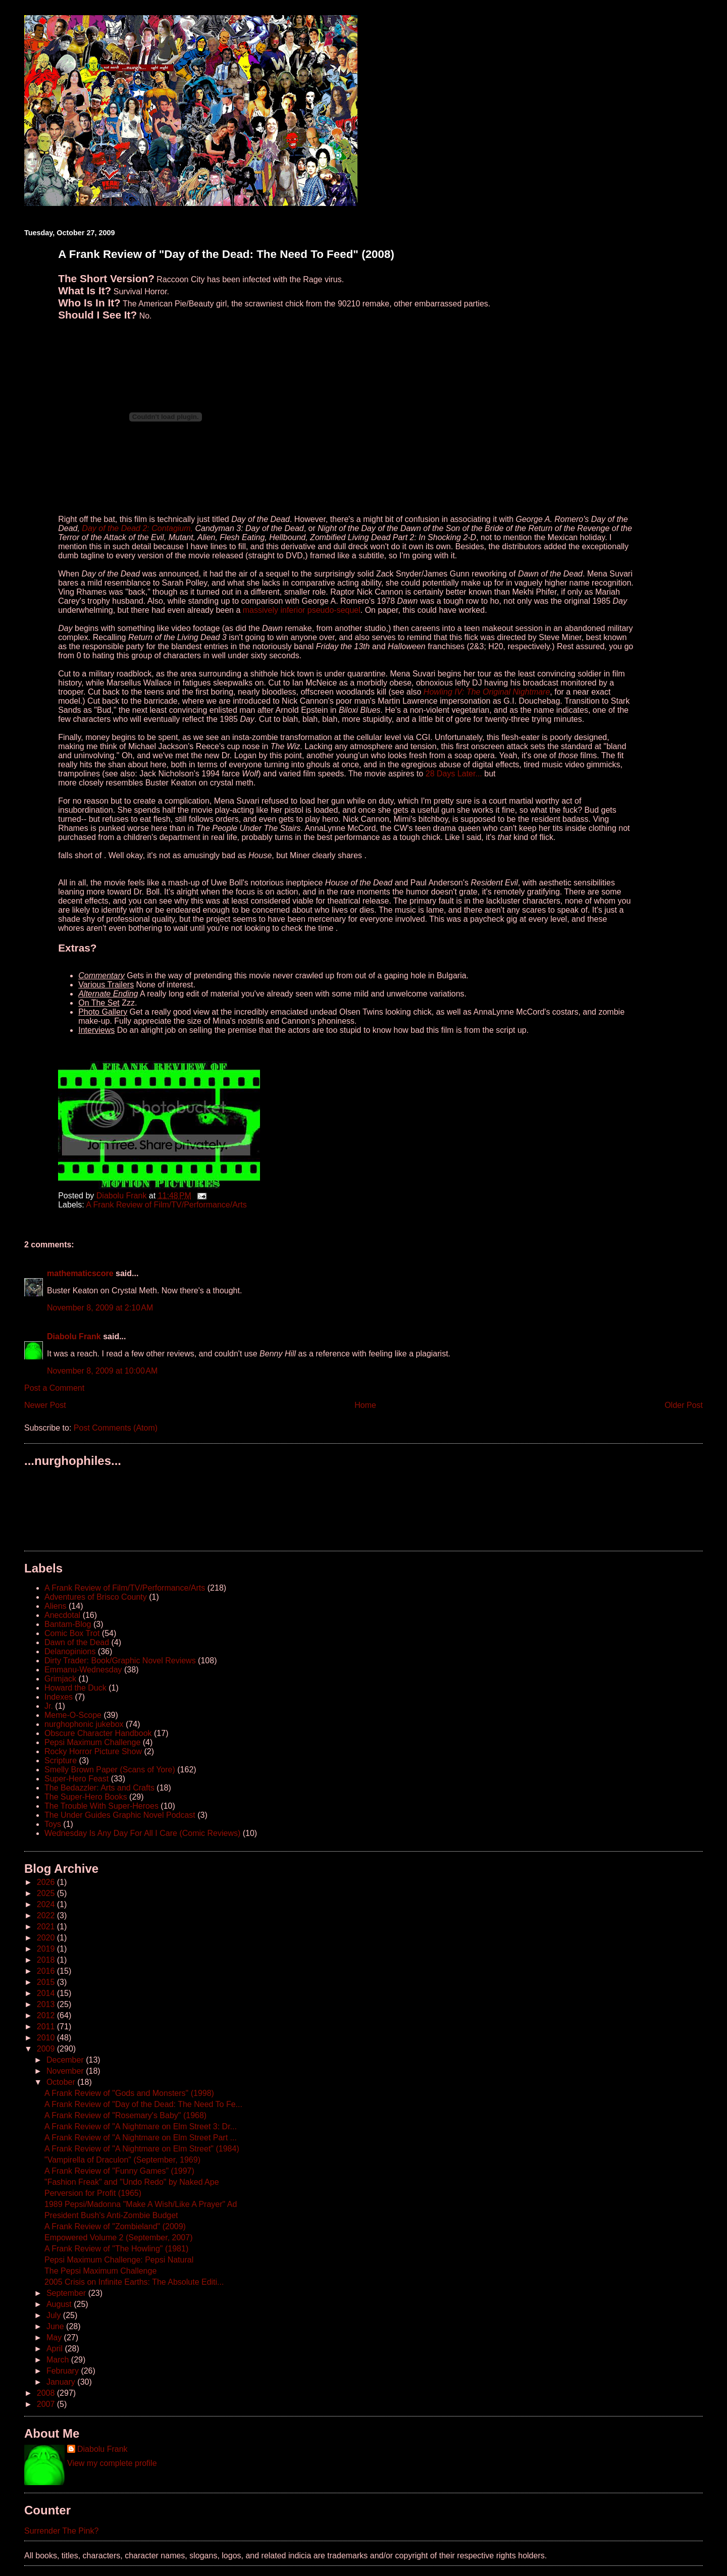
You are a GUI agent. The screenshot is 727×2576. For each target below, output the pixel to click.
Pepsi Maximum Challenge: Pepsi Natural (118, 2259)
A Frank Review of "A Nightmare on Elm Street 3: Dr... (140, 2126)
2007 (47, 2404)
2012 (47, 2015)
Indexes (58, 1697)
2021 (47, 1926)
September (67, 2293)
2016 (47, 1971)
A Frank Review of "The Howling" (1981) (116, 2248)
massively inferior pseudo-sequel (301, 610)
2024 (47, 1904)
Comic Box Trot (71, 1633)
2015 (47, 1982)
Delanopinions (69, 1651)
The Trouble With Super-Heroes (101, 1806)
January (61, 2382)
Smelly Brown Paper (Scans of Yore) (109, 1769)
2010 (47, 2037)
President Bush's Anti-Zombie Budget (111, 2215)
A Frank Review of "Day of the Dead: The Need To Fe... (143, 2104)
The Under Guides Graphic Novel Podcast (119, 1815)
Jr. (48, 1706)
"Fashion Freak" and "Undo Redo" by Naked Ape (131, 2182)
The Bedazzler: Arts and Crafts (99, 1787)
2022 (47, 1915)
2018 (47, 1960)
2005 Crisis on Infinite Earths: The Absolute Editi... (134, 2282)
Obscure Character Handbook (98, 1733)
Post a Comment (54, 1388)
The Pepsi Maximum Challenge (100, 2271)
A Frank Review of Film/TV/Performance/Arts (166, 1204)
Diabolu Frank (74, 1336)
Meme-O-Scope (72, 1715)
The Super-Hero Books (85, 1797)
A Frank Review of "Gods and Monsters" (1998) (129, 2093)
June (56, 2326)
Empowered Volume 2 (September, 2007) (118, 2237)
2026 (47, 1882)
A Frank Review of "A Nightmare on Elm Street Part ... (140, 2137)
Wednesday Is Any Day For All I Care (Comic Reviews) (142, 1833)
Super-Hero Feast (76, 1778)
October (61, 2082)
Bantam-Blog (67, 1624)
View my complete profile (112, 2463)
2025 (47, 1893)
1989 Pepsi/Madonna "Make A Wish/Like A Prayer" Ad (140, 2204)
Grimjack (60, 1678)
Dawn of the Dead (76, 1642)
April (55, 2348)
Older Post (683, 1405)
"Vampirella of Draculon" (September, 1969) (122, 2160)
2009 (47, 2048)
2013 (47, 2004)
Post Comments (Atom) (116, 1428)
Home (365, 1405)
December (66, 2060)
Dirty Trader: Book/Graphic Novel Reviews (120, 1660)
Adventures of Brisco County (95, 1597)
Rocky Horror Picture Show (93, 1751)
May (55, 2337)
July (54, 2315)
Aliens (55, 1606)
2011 (47, 2026)
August (60, 2304)
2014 (47, 1993)
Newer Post (45, 1405)
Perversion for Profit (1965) (92, 2193)
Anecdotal (62, 1615)
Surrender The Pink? (61, 2531)
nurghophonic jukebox (84, 1724)
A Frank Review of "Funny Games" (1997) (119, 2171)
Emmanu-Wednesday (83, 1669)
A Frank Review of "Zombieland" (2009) (115, 2226)
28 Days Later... (454, 773)
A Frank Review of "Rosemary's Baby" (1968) (125, 2115)
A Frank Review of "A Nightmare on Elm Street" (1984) (141, 2148)
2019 (47, 1948)
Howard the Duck (75, 1688)
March (58, 2359)
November (66, 2071)
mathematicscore (80, 1273)
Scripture (60, 1760)
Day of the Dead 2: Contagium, (138, 528)
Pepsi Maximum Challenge (92, 1742)
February (63, 2371)
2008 (47, 2393)
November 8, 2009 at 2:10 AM (100, 1307)
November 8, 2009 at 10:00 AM (102, 1370)
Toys (52, 1824)
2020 (47, 1937)
